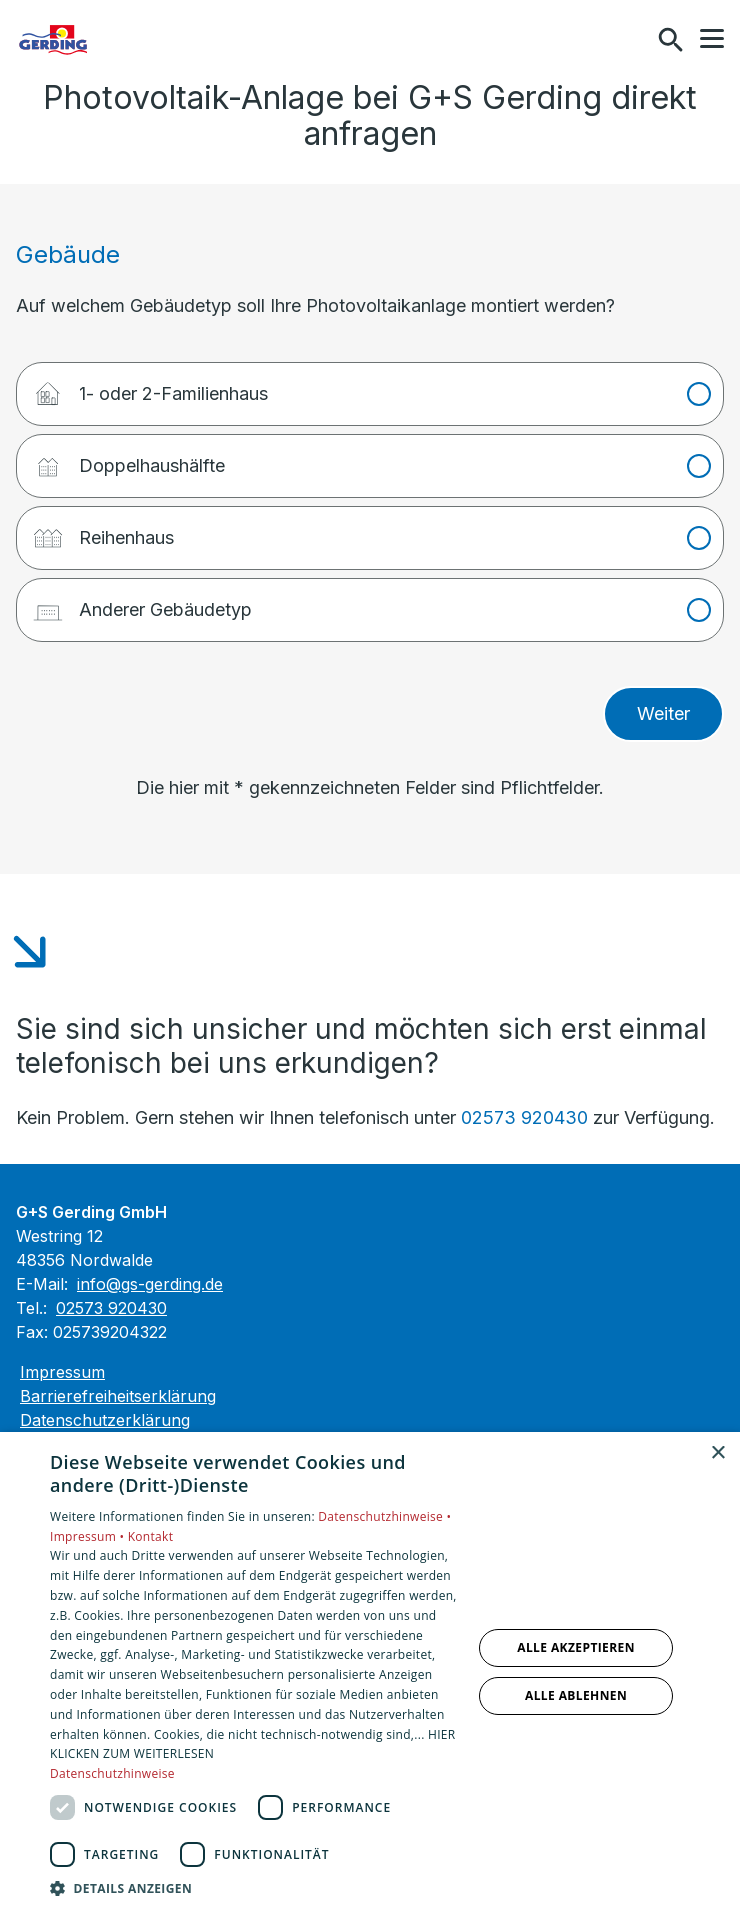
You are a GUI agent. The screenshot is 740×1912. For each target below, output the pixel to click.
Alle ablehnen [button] (576, 1695)
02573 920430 (524, 1117)
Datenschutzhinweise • (384, 1516)
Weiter (663, 713)
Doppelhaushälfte (128, 458)
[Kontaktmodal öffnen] (628, 40)
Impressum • (89, 1536)
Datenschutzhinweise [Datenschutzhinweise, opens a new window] (112, 1773)
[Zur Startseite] (119, 40)
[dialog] (370, 1672)
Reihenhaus (103, 530)
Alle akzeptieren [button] (576, 1647)
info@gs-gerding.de (150, 1284)
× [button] (717, 1453)
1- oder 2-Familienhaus (150, 386)
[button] (712, 39)
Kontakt (151, 1536)
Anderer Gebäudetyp (142, 602)
